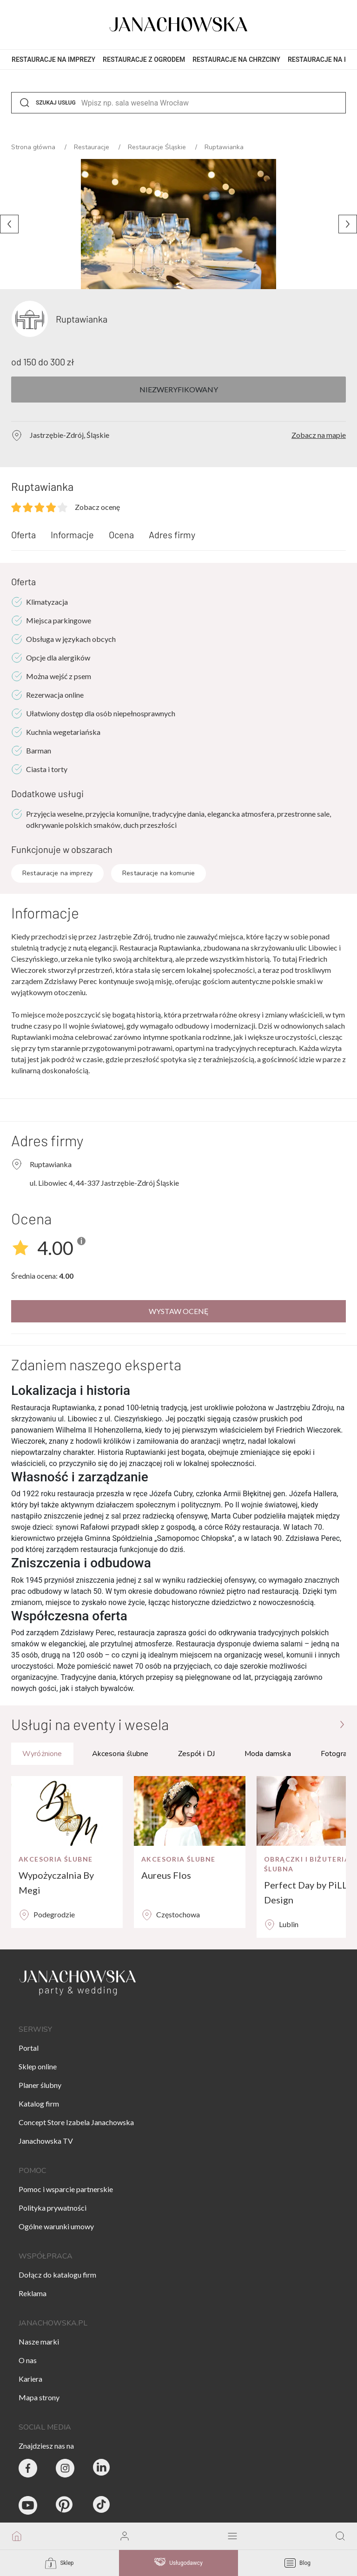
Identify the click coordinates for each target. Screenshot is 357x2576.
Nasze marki (39, 2341)
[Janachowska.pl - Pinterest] (65, 2505)
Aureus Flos (166, 1875)
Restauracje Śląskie (158, 147)
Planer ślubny (40, 2085)
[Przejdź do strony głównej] (342, 1724)
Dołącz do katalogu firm (57, 2274)
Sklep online (38, 2066)
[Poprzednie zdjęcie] (9, 224)
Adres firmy (172, 534)
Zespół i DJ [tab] (196, 1754)
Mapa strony (39, 2397)
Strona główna (34, 147)
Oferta (23, 534)
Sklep (59, 2563)
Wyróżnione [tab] (42, 1754)
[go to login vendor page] (124, 2536)
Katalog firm (39, 2103)
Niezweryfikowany (178, 389)
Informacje (72, 534)
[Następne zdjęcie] (347, 224)
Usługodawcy (178, 2563)
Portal (29, 2047)
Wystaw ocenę (179, 1311)
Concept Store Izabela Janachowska (76, 2122)
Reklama (32, 2293)
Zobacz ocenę (97, 506)
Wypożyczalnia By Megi (56, 1882)
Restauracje (92, 147)
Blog (297, 2563)
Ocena (121, 534)
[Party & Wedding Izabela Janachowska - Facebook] (28, 2468)
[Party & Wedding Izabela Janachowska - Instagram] (65, 2468)
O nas (28, 2360)
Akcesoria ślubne (56, 1859)
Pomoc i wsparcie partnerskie (66, 2189)
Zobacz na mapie (318, 434)
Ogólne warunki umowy (56, 2226)
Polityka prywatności (52, 2207)
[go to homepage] (16, 2536)
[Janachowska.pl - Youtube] (28, 2505)
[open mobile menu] (232, 2536)
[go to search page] (340, 2536)
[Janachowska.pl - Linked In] (102, 2468)
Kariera (30, 2378)
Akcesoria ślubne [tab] (120, 1754)
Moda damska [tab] (268, 1754)
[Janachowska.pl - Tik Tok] (102, 2505)
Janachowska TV (46, 2140)
